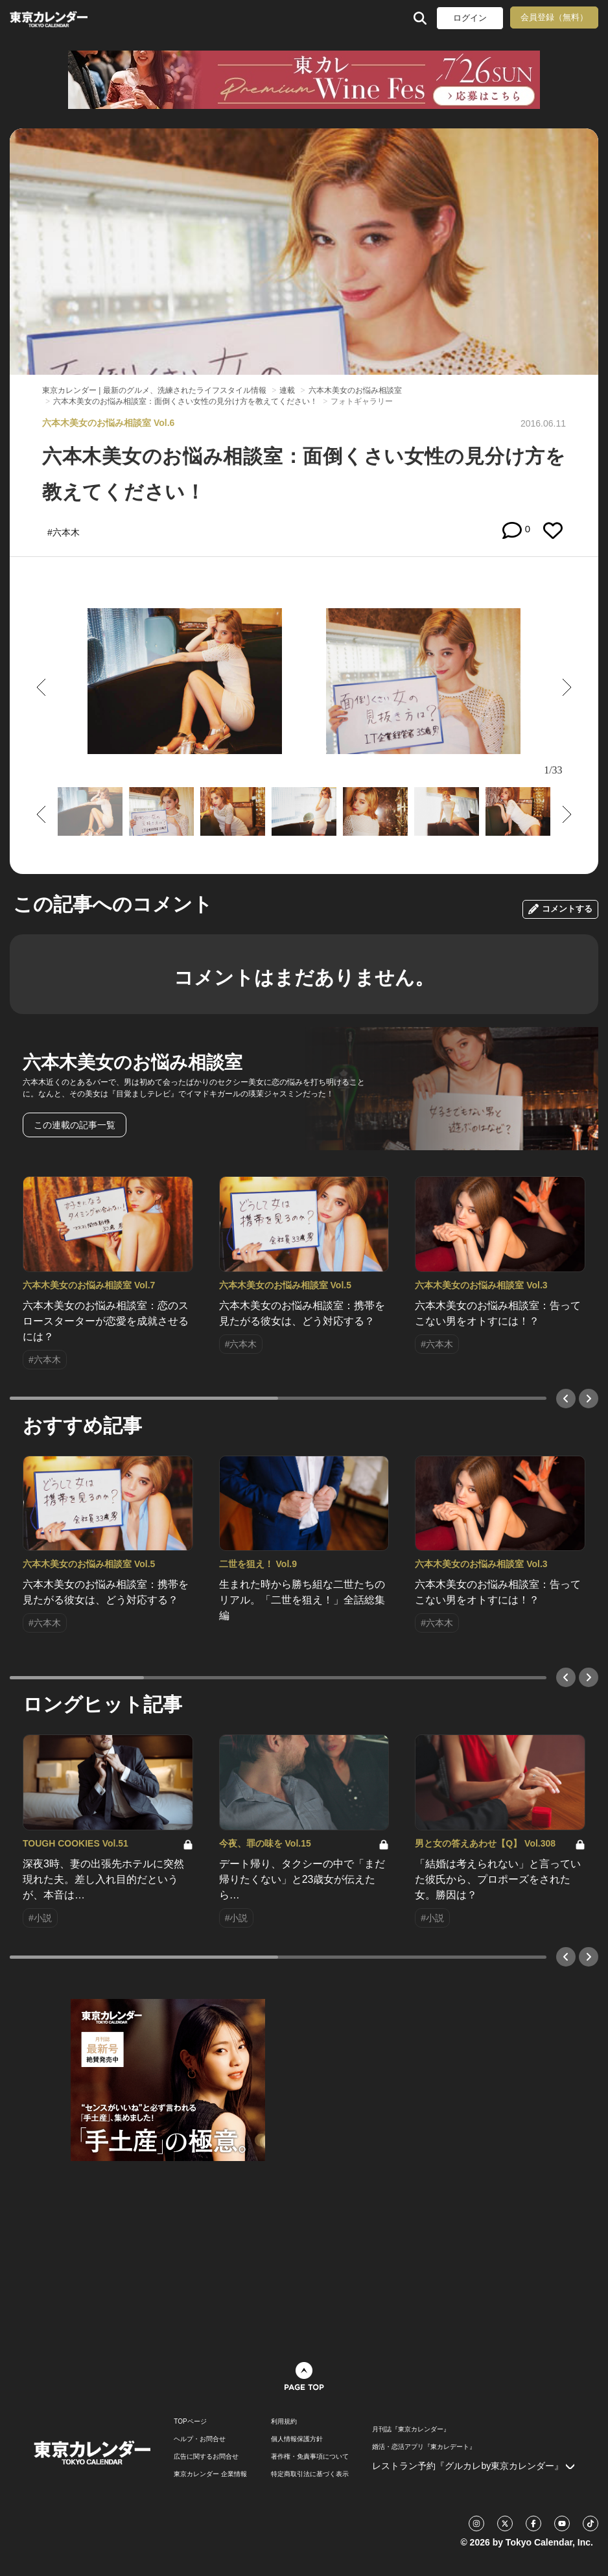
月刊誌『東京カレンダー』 (411, 2429)
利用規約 (284, 2421)
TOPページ (190, 2421)
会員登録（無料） (554, 17)
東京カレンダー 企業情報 (210, 2474)
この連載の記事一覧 (74, 1125)
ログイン (470, 18)
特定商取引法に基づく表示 (310, 2474)
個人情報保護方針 (297, 2439)
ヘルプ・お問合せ (200, 2439)
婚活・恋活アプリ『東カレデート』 (424, 2447)
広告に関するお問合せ (206, 2456)
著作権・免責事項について (310, 2456)
